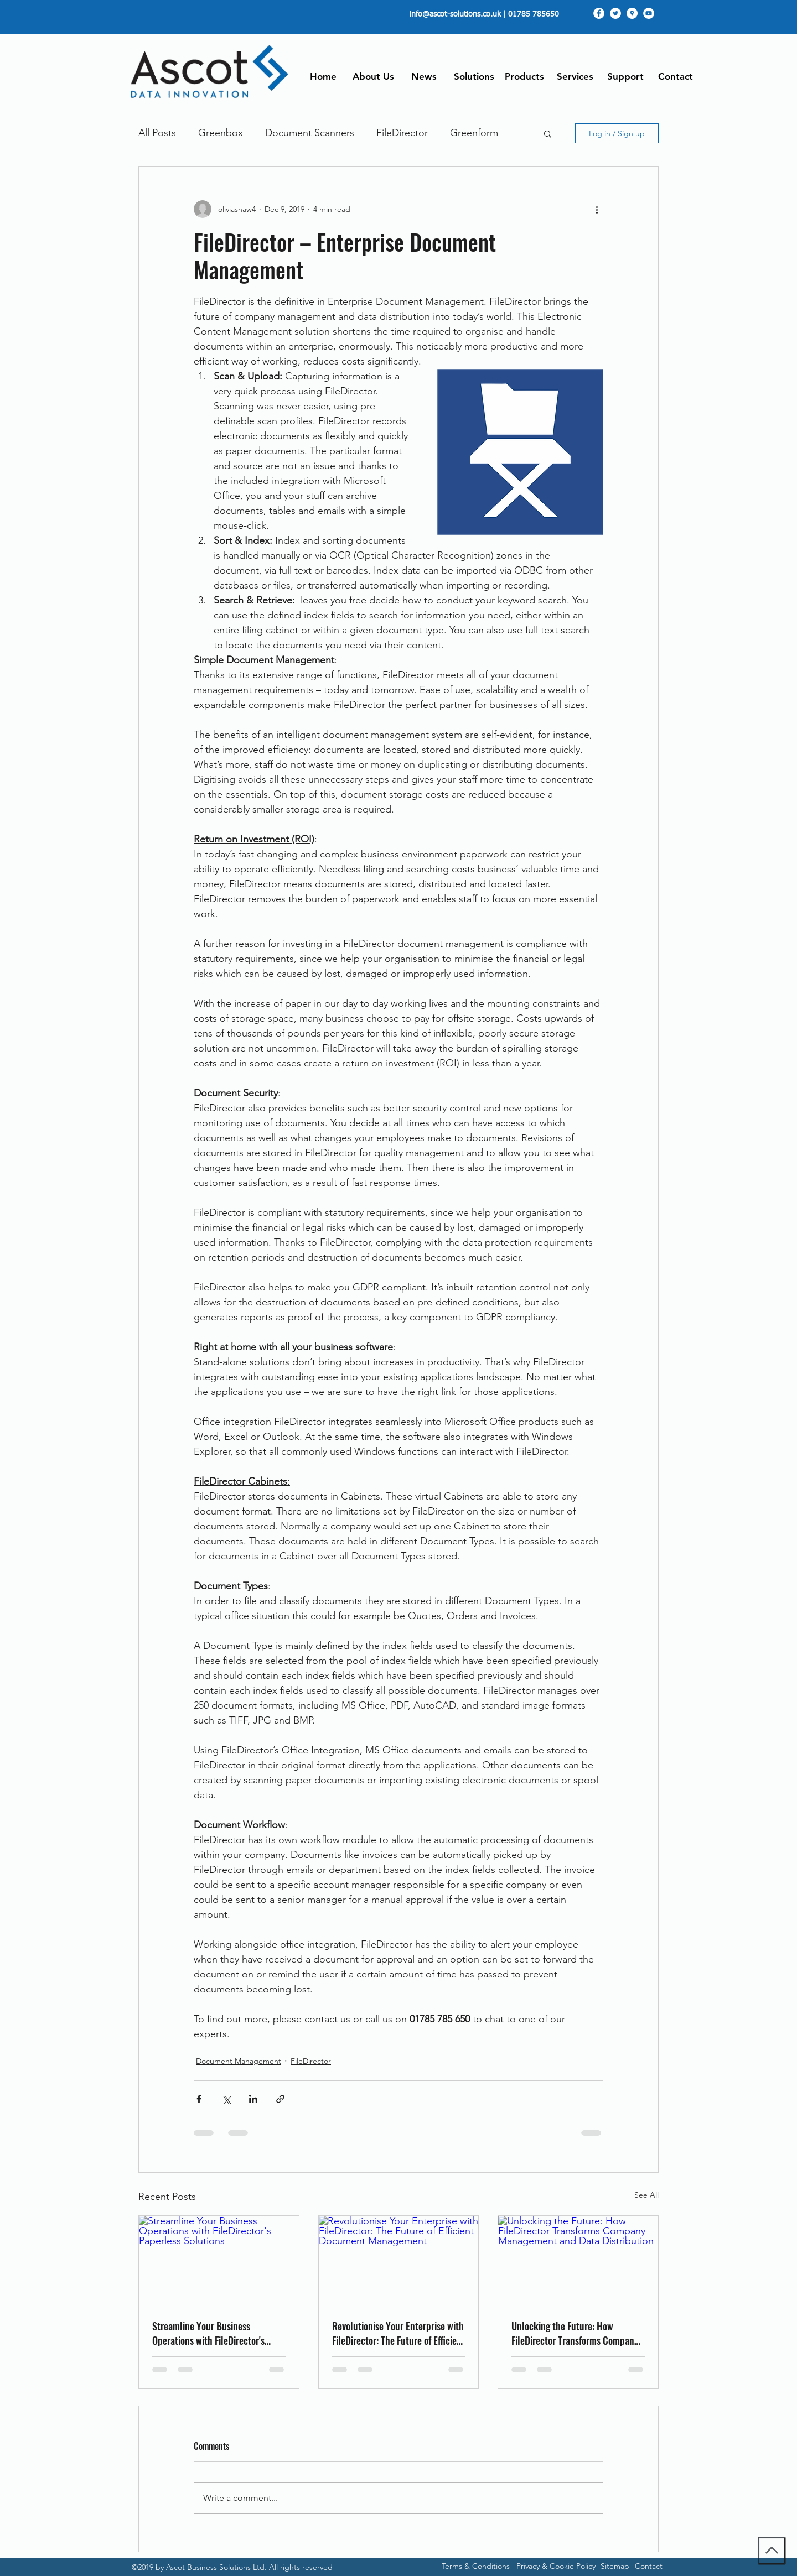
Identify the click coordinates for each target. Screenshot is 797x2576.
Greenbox (220, 133)
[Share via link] (280, 2099)
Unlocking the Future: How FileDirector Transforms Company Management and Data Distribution (575, 2333)
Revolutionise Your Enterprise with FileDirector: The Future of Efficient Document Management (398, 2333)
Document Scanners (309, 133)
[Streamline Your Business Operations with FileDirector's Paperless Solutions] (219, 2261)
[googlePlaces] (632, 13)
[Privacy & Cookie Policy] (556, 2567)
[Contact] (649, 2567)
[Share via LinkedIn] (253, 2099)
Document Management (238, 2061)
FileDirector (402, 133)
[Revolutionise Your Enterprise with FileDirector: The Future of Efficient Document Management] (399, 2261)
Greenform (474, 133)
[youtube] (648, 13)
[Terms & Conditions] (476, 2567)
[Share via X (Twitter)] (226, 2099)
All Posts (157, 133)
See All (646, 2195)
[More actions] (596, 209)
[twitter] (615, 13)
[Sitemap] (615, 2567)
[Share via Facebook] (199, 2099)
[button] (547, 133)
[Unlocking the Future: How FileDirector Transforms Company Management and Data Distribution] (578, 2261)
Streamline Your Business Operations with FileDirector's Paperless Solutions (208, 2333)
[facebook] (598, 13)
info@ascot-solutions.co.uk (455, 14)
